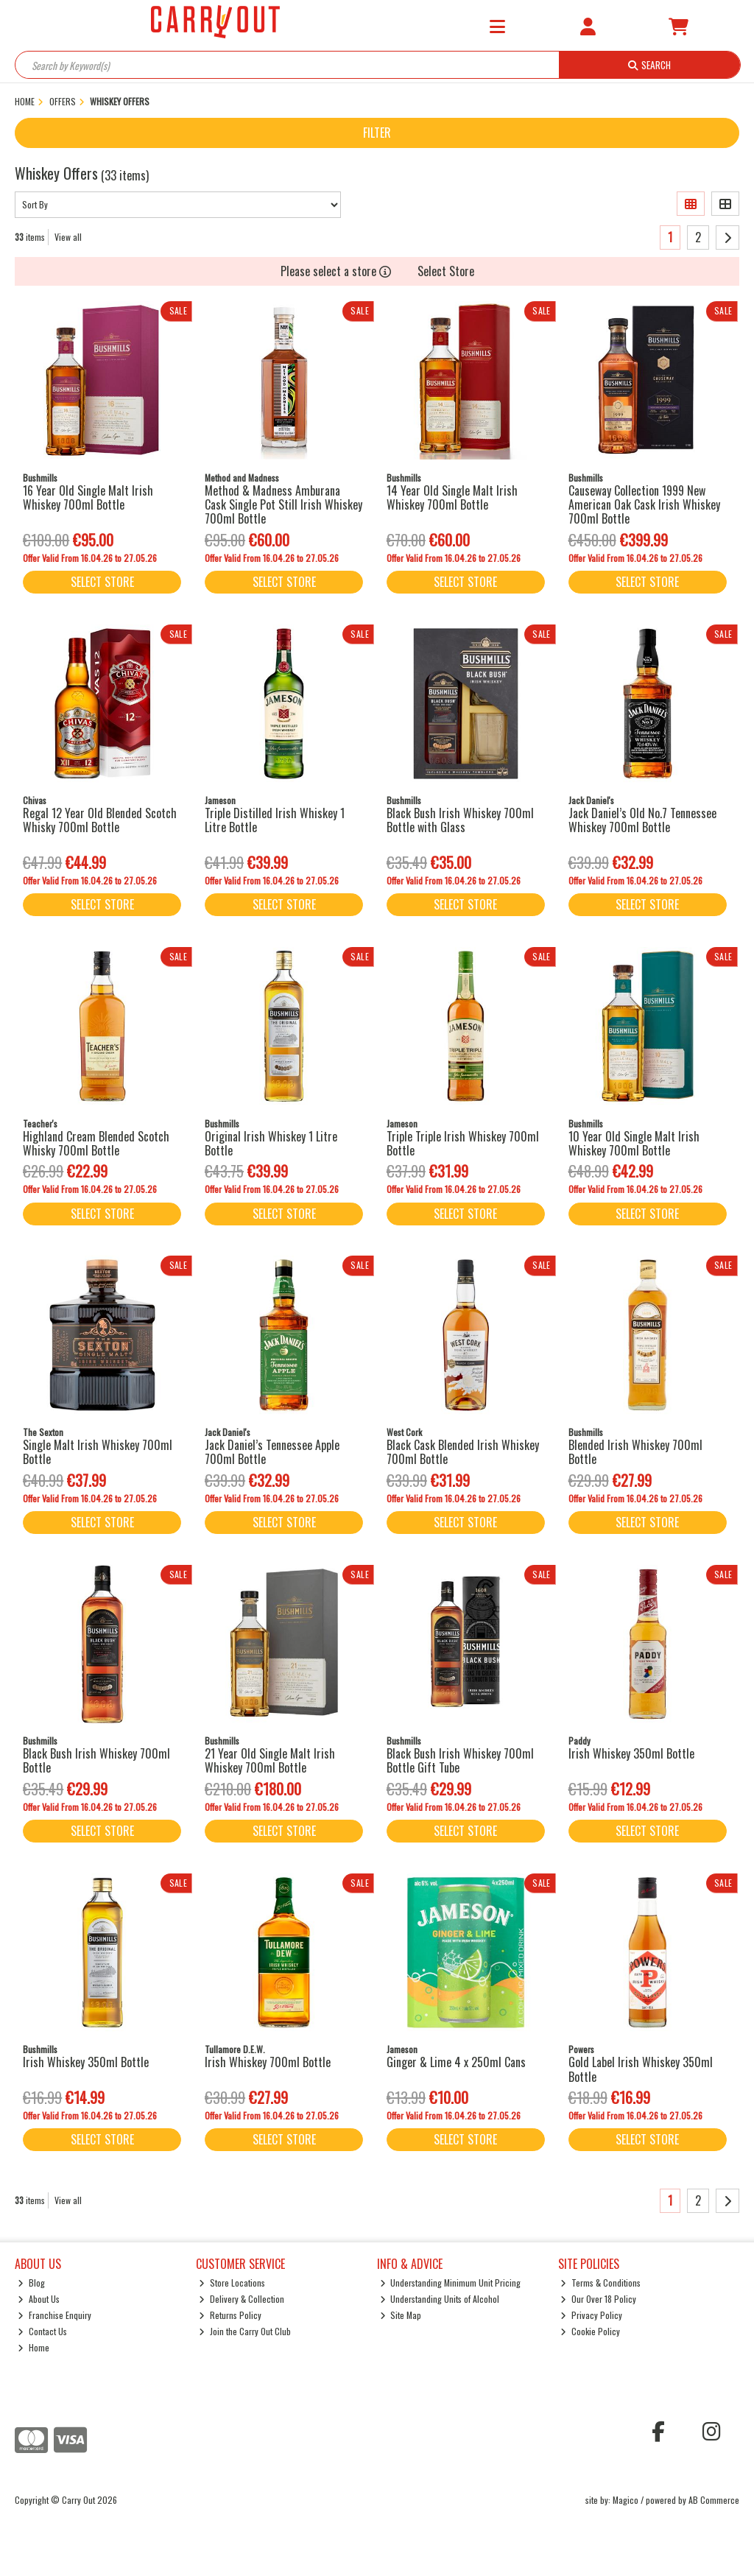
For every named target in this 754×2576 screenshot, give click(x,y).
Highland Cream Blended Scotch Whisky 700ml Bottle (96, 1143)
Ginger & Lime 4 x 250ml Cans (456, 2062)
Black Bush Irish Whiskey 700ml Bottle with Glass (460, 820)
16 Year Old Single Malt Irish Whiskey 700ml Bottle (88, 497)
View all (68, 236)
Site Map (401, 2315)
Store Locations (232, 2282)
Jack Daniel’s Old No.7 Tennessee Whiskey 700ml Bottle (642, 820)
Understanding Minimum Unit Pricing (450, 2282)
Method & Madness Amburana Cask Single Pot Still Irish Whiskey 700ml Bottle (283, 504)
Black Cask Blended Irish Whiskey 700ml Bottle (463, 1452)
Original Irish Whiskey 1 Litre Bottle (271, 1143)
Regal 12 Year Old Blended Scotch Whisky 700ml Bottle (100, 820)
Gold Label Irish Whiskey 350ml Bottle (640, 2069)
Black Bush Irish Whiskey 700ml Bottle (96, 1760)
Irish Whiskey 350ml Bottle (631, 1753)
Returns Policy (230, 2315)
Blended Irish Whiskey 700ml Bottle (635, 1452)
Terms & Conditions (600, 2282)
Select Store (445, 271)
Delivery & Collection (241, 2298)
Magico (625, 2500)
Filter (377, 132)
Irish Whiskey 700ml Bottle (268, 2062)
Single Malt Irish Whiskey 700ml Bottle (97, 1452)
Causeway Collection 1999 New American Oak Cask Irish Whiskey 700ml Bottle (644, 504)
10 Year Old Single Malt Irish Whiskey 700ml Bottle (634, 1143)
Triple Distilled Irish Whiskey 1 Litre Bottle (275, 820)
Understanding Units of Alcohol (440, 2298)
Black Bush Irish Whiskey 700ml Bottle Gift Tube (460, 1760)
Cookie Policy (590, 2331)
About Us (39, 2298)
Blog (31, 2282)
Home (33, 2347)
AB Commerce (713, 2500)
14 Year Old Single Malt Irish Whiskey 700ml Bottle (452, 497)
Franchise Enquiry (54, 2315)
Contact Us (42, 2331)
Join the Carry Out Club (245, 2331)
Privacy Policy (591, 2315)
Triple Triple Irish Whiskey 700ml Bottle (463, 1143)
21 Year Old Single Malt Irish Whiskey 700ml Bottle (270, 1760)
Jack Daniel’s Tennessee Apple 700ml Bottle (272, 1452)
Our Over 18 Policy (598, 2298)
